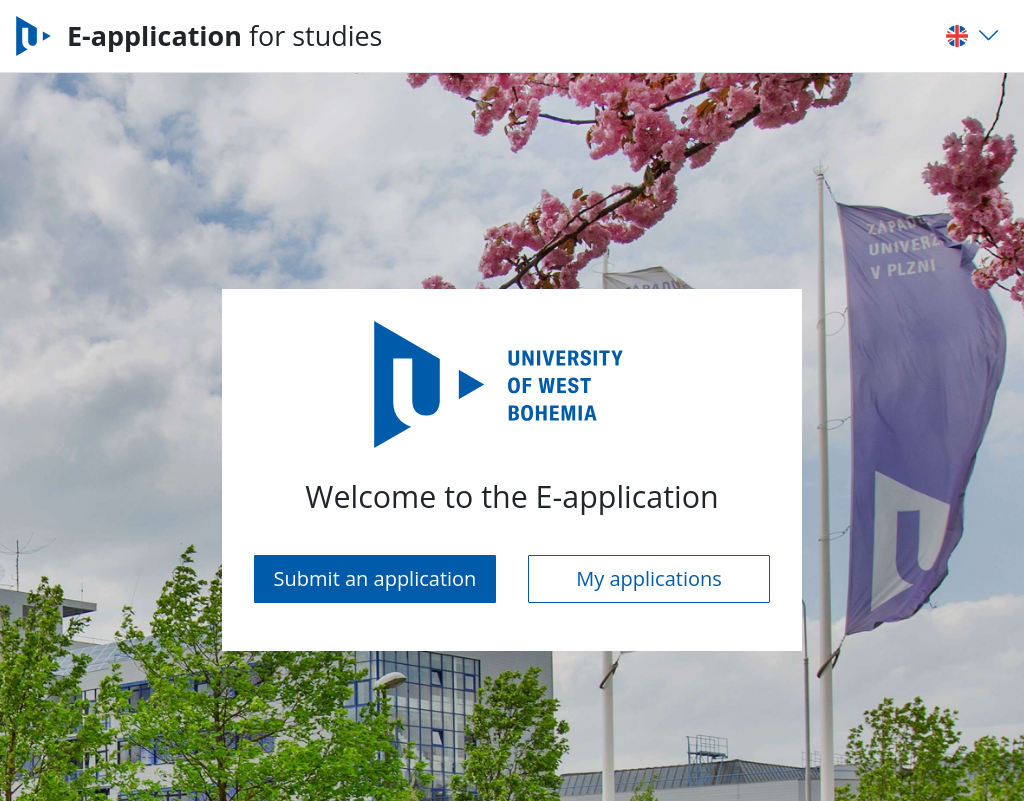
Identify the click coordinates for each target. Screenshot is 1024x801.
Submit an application (375, 578)
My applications (649, 578)
